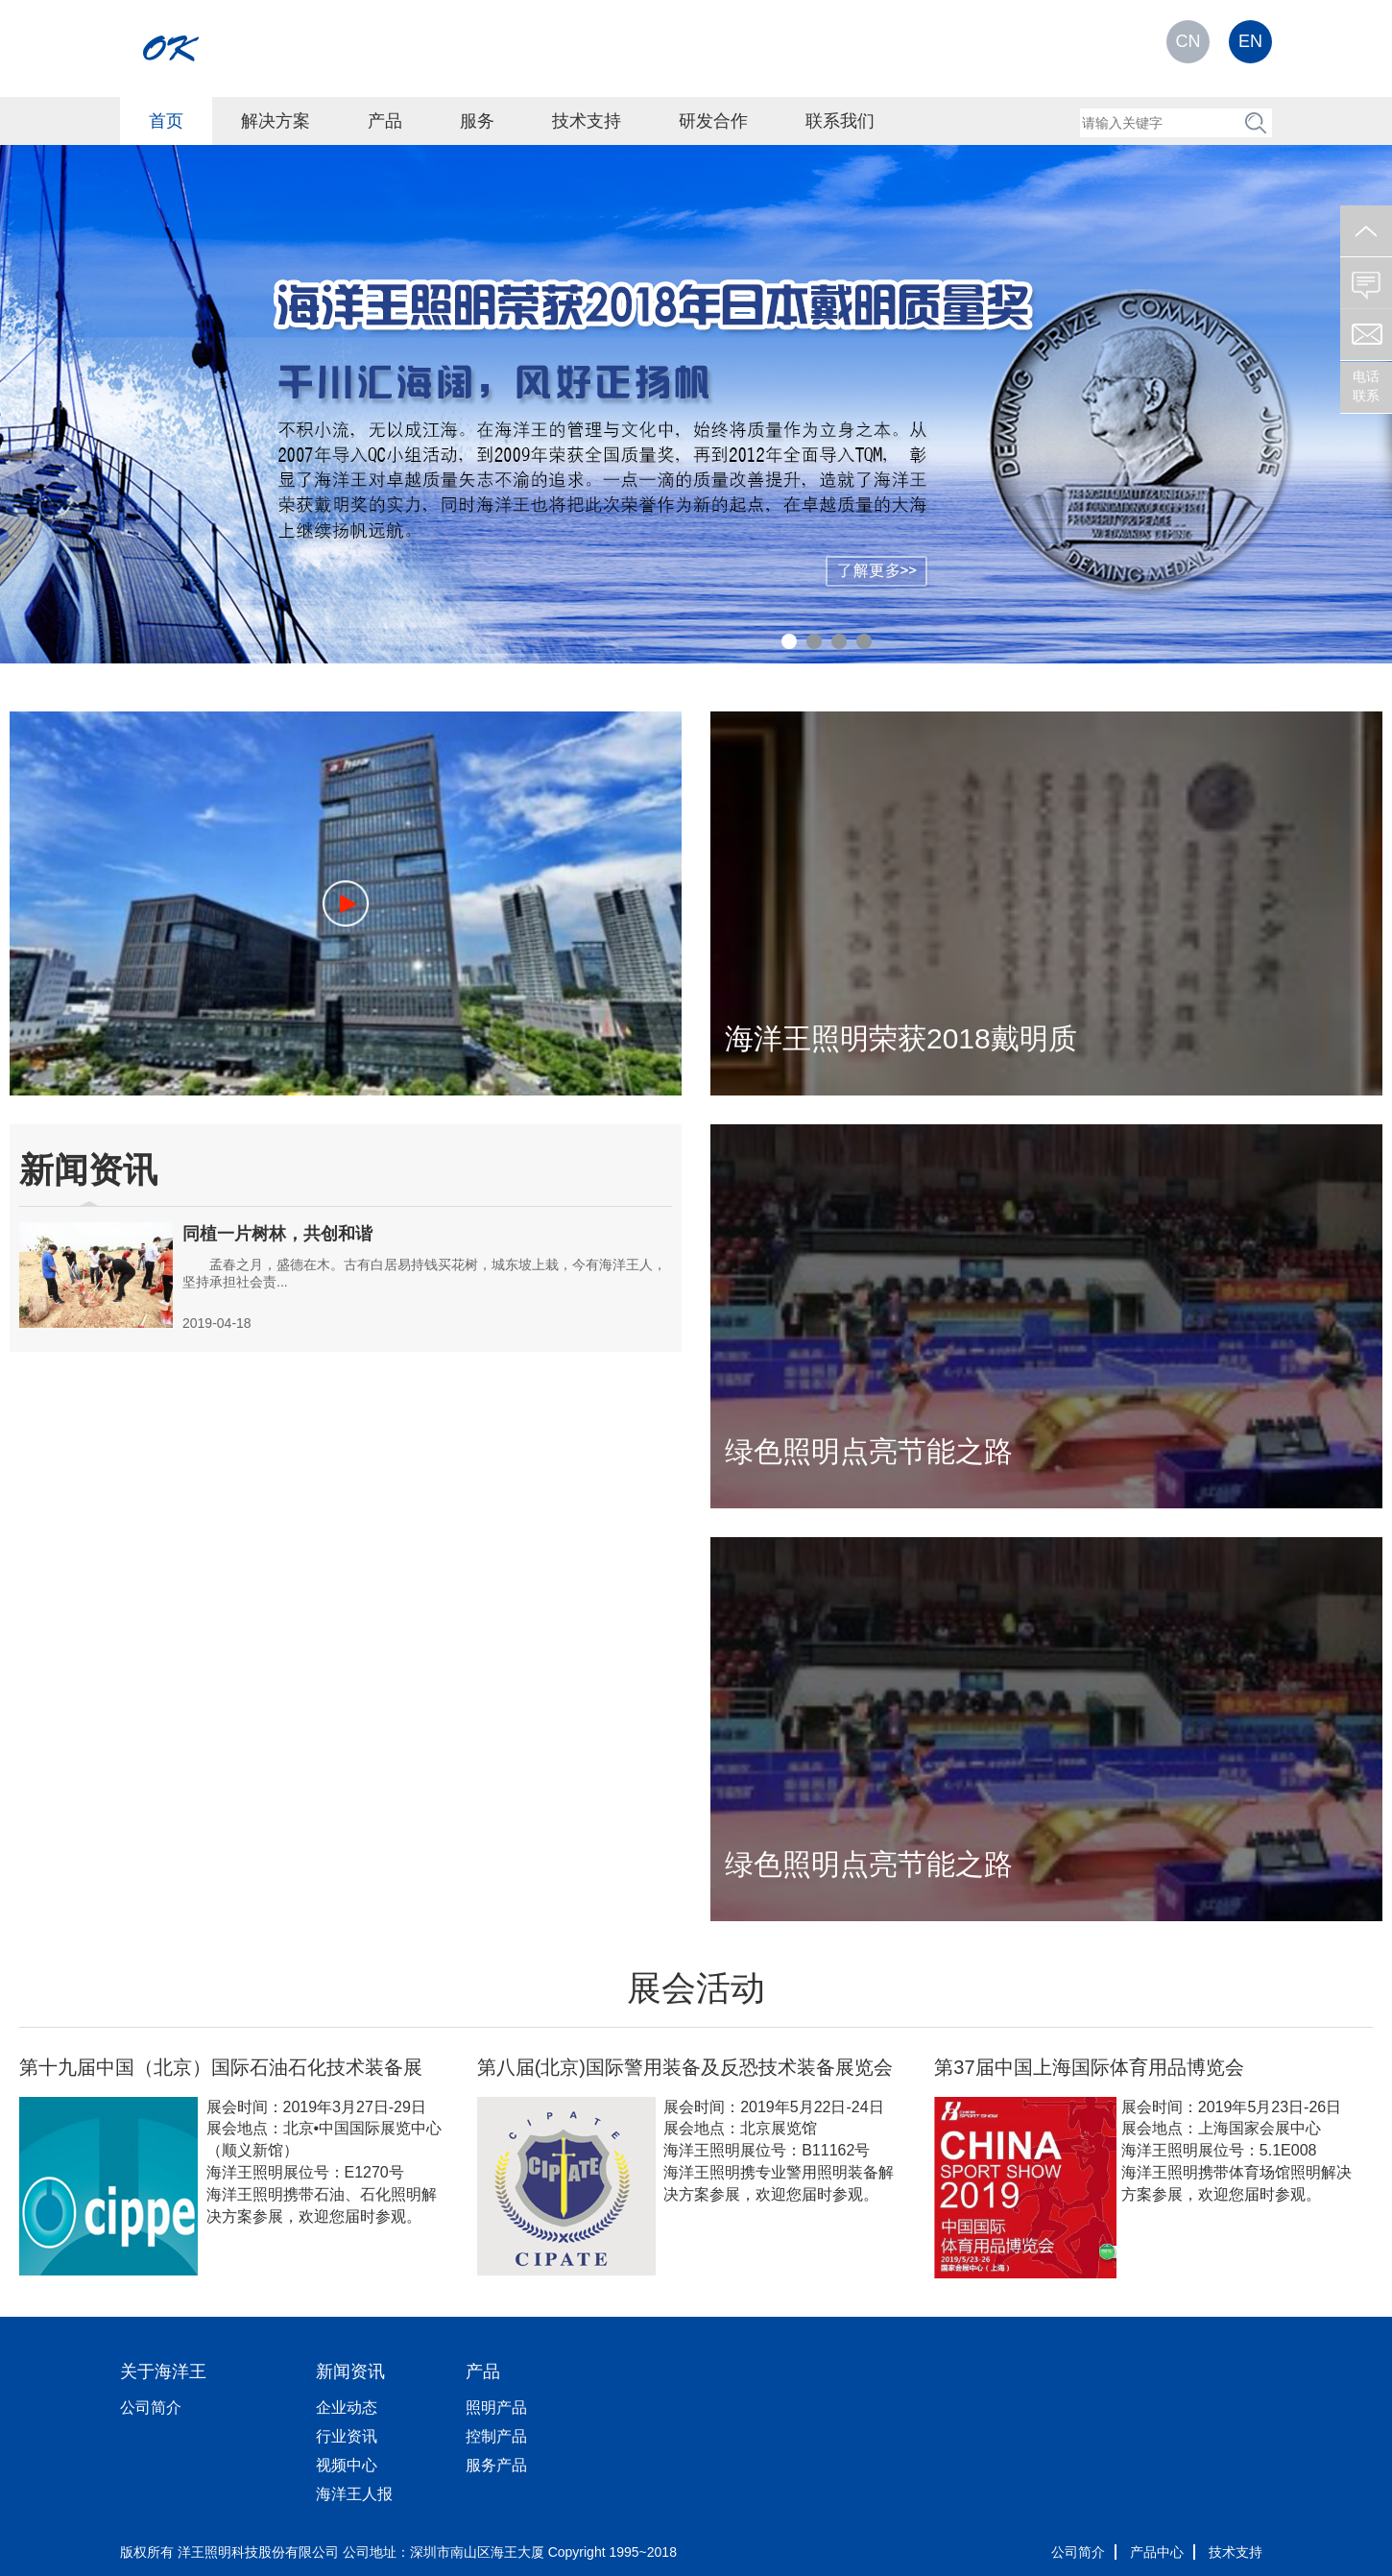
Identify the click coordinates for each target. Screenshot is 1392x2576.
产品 (385, 121)
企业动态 (346, 2407)
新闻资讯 (350, 2371)
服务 (477, 121)
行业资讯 (346, 2436)
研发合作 (713, 121)
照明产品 (496, 2407)
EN (1250, 41)
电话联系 (1366, 386)
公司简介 (150, 2407)
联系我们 (840, 121)
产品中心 (1157, 2552)
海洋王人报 (354, 2494)
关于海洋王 (163, 2371)
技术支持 (586, 121)
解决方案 (275, 121)
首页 (166, 121)
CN (1188, 41)
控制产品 (496, 2436)
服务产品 (496, 2465)
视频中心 (346, 2465)
